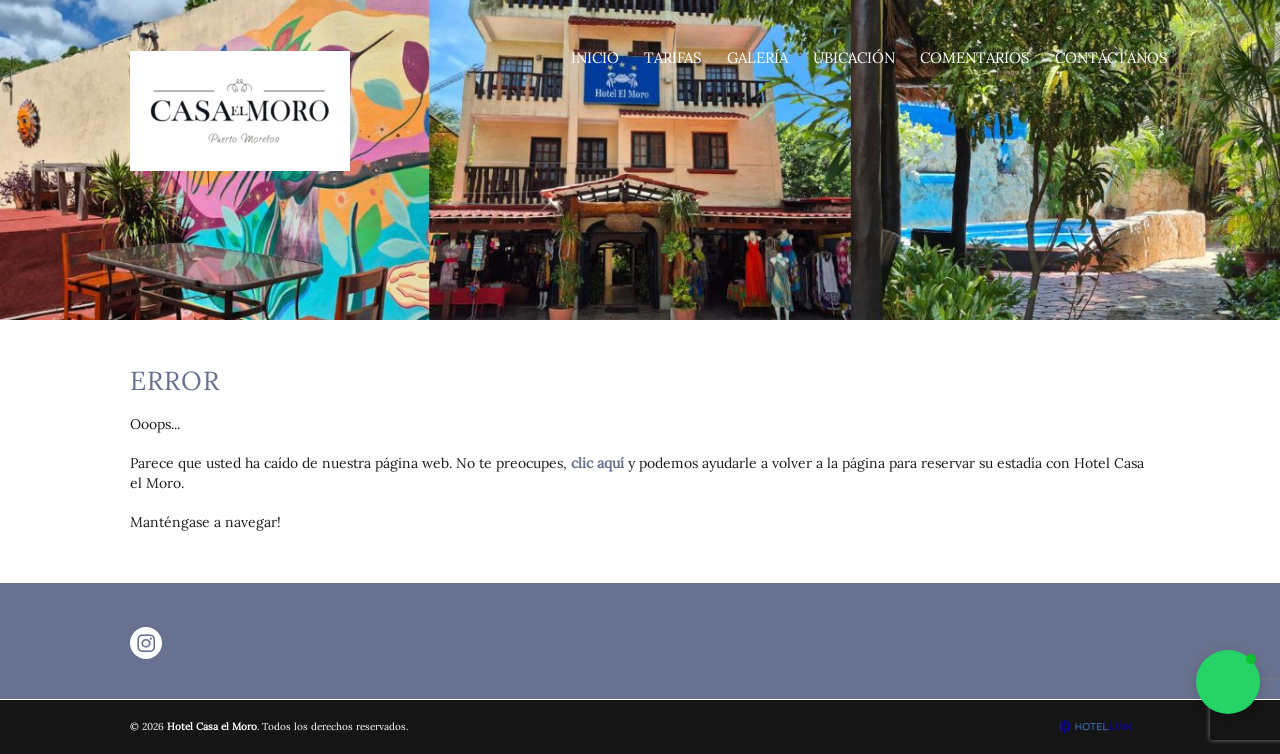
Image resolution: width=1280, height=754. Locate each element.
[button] (1228, 682)
